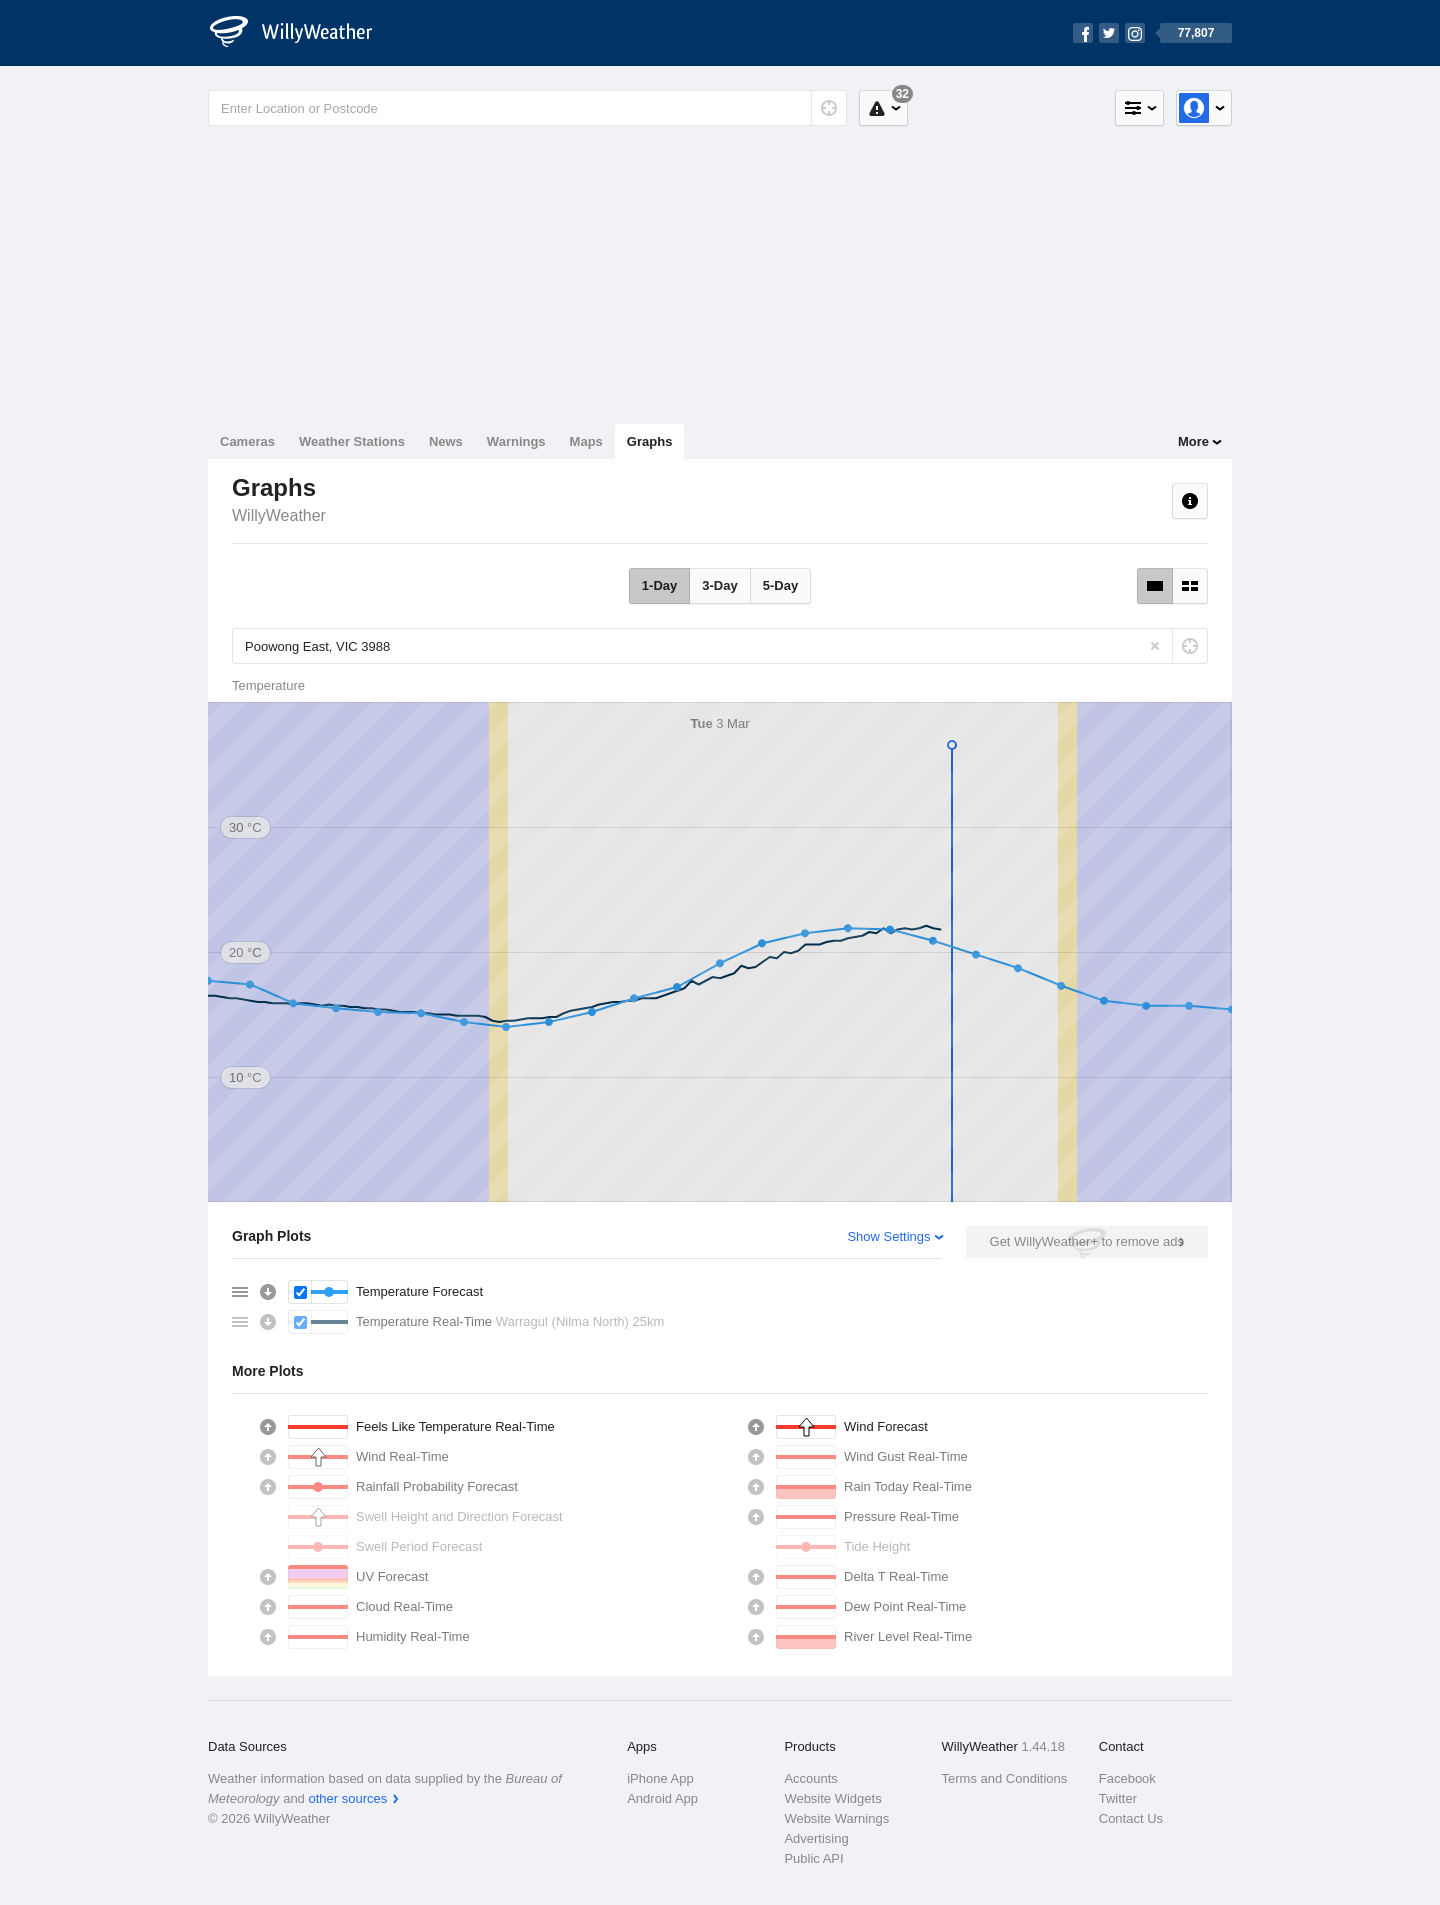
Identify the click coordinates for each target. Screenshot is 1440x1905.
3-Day (719, 585)
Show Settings (888, 1236)
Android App (662, 1798)
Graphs (650, 441)
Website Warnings (836, 1818)
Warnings (516, 441)
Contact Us (1131, 1818)
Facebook (1127, 1778)
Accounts (810, 1778)
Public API (813, 1858)
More (1193, 441)
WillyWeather (279, 515)
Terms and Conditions (1005, 1778)
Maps (586, 441)
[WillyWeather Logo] (302, 33)
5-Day (780, 585)
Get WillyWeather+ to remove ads (1087, 1241)
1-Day (659, 585)
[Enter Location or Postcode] (527, 108)
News (446, 441)
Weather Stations (352, 441)
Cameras (247, 441)
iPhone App (660, 1778)
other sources (347, 1798)
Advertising (816, 1838)
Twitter (1118, 1798)
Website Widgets (832, 1798)
